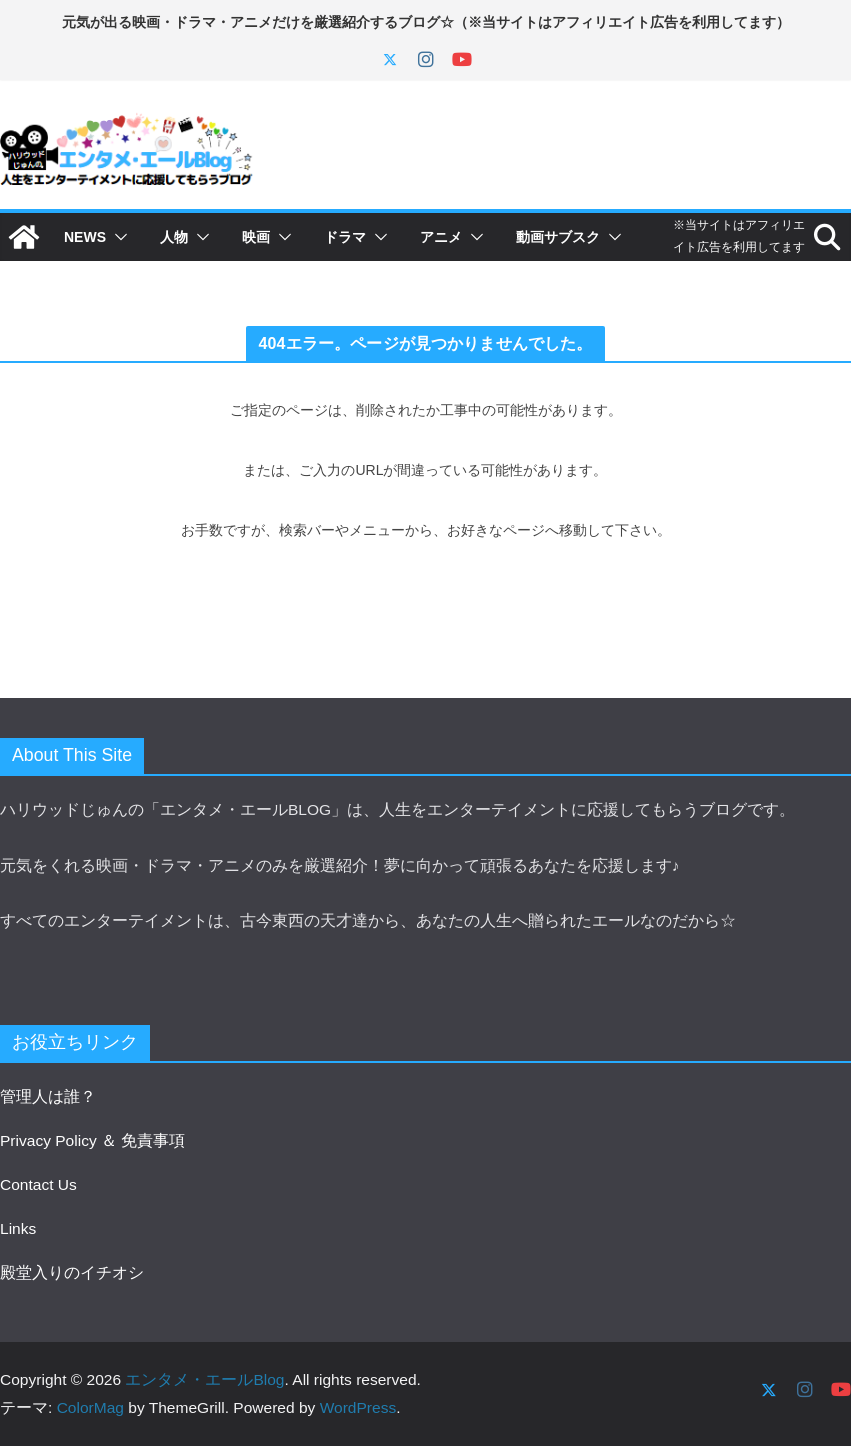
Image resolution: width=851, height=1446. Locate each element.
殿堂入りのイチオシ (72, 1272)
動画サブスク (558, 237)
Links (18, 1228)
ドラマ (345, 237)
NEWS (85, 237)
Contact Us (38, 1184)
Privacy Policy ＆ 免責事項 (92, 1140)
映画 (256, 237)
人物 (174, 237)
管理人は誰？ (48, 1096)
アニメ (441, 237)
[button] (117, 237)
